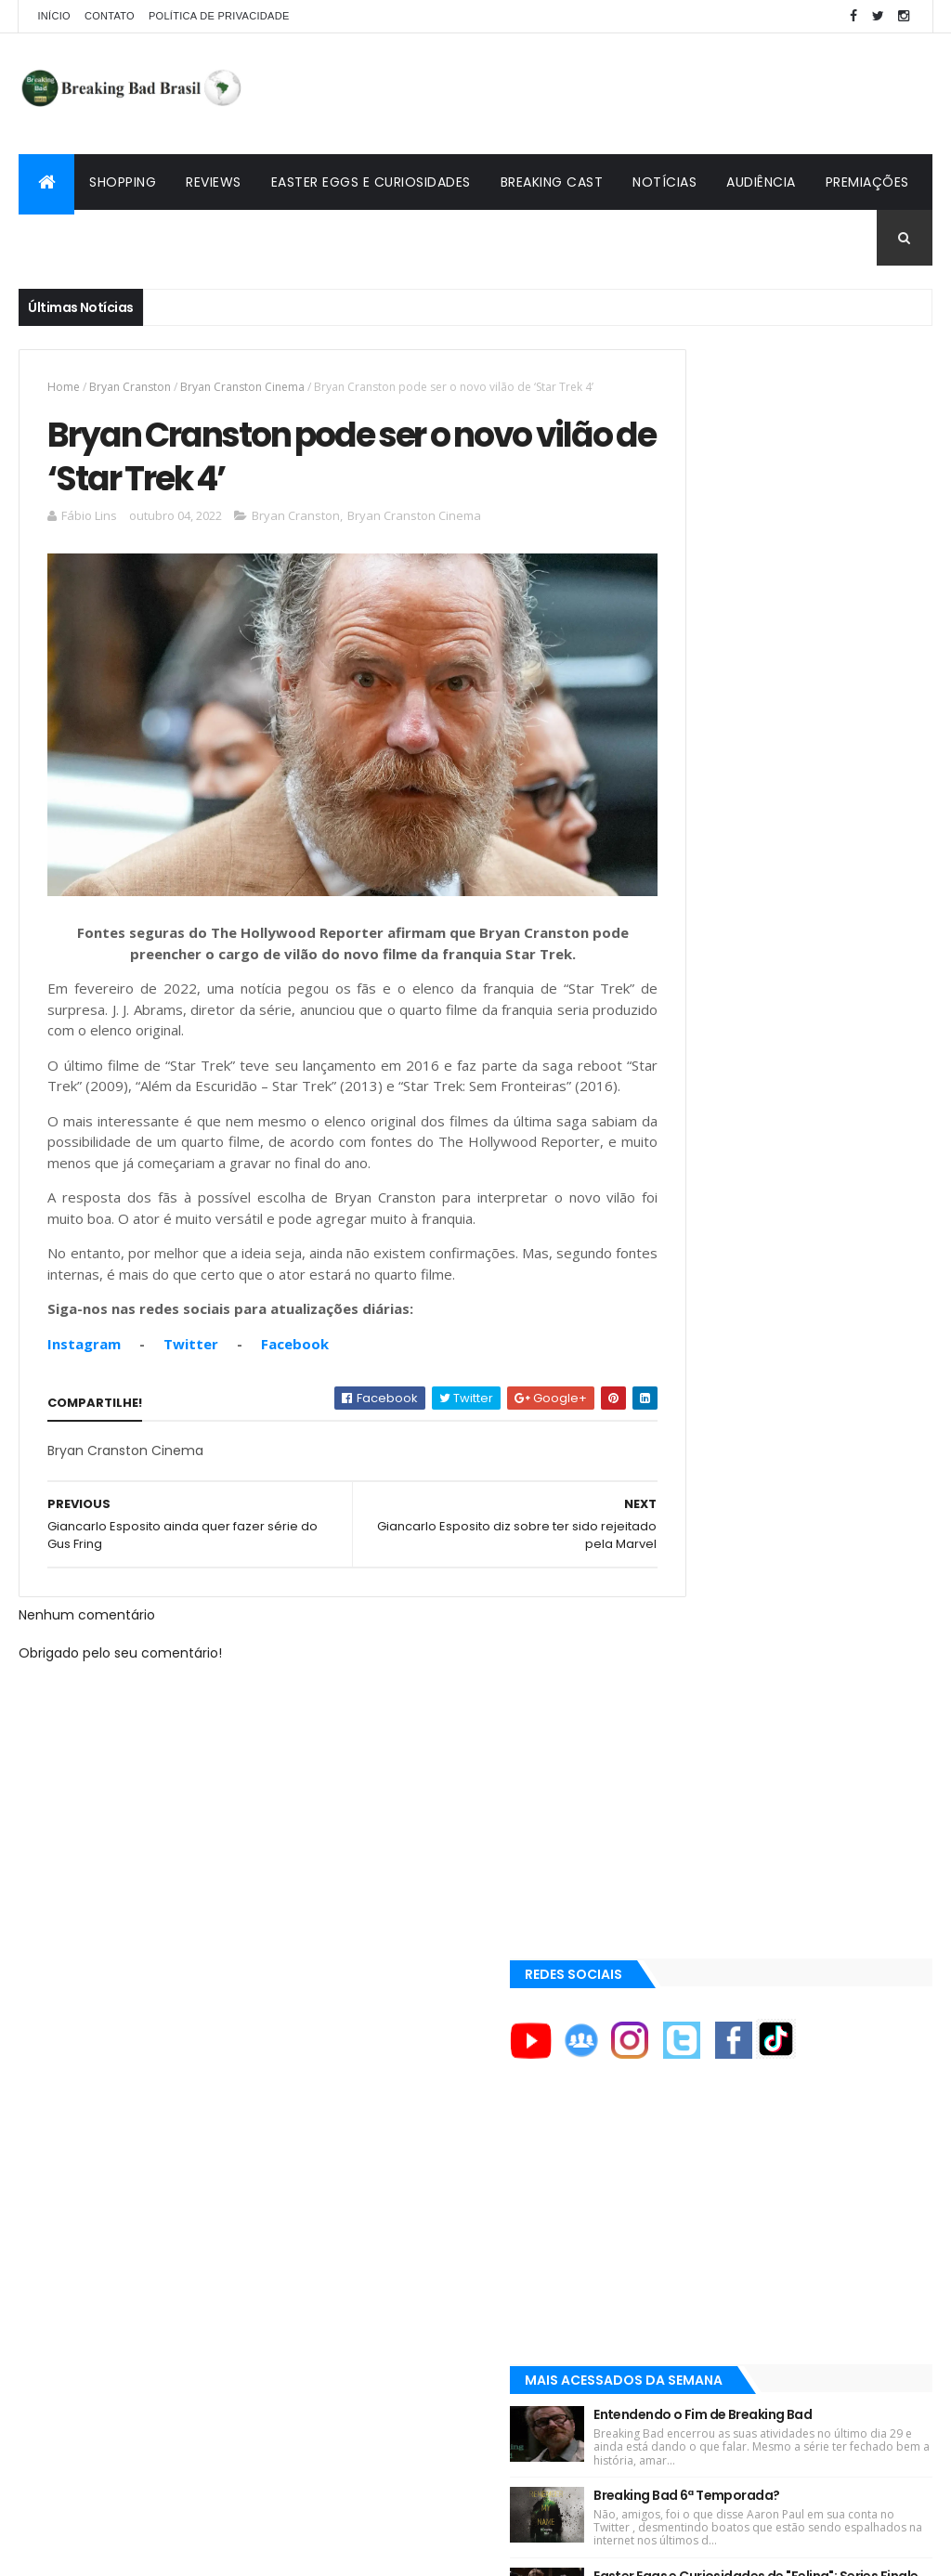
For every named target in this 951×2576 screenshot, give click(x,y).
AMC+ (678, 1785)
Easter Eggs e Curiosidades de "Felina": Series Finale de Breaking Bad (828, 1071)
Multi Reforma (699, 2090)
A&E (673, 1660)
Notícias (664, 182)
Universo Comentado (725, 2068)
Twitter (190, 1356)
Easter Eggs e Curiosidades (371, 182)
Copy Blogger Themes (235, 2550)
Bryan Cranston (130, 387)
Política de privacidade (219, 15)
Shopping (122, 182)
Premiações (867, 182)
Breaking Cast (552, 182)
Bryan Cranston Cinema (242, 387)
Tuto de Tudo (697, 2112)
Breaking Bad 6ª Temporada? (825, 959)
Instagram (84, 1356)
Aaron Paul (694, 1848)
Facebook (295, 1356)
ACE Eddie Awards (711, 1692)
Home (63, 387)
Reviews (213, 182)
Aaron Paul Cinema (715, 1880)
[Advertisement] (594, 94)
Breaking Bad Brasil (718, 2002)
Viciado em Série (708, 2023)
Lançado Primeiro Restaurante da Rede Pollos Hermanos (830, 1179)
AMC (675, 1723)
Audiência (761, 182)
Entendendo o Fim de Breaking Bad (828, 856)
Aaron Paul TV (701, 1912)
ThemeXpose (123, 2550)
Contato (110, 15)
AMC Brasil (693, 1755)
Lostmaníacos (699, 2045)
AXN (673, 1817)
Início (53, 15)
